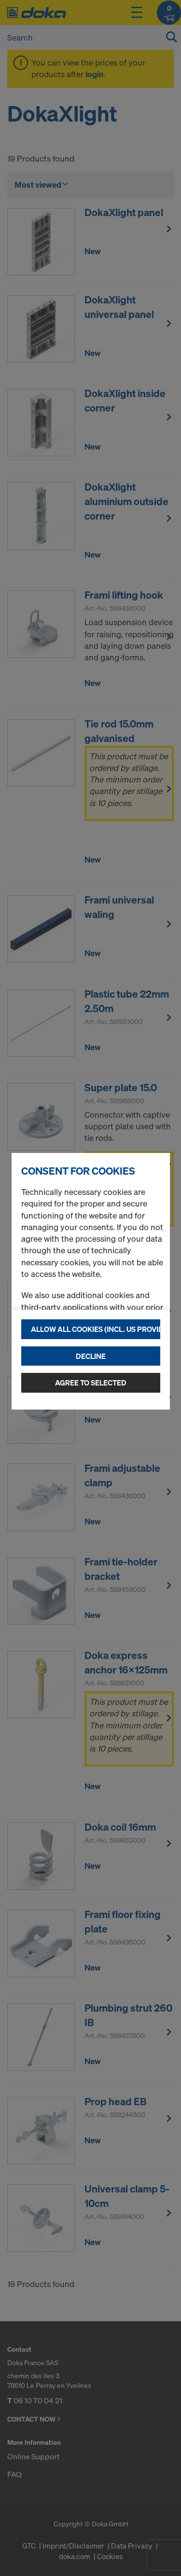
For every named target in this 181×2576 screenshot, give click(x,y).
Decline (91, 1356)
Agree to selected (90, 1382)
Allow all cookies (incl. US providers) (95, 1329)
